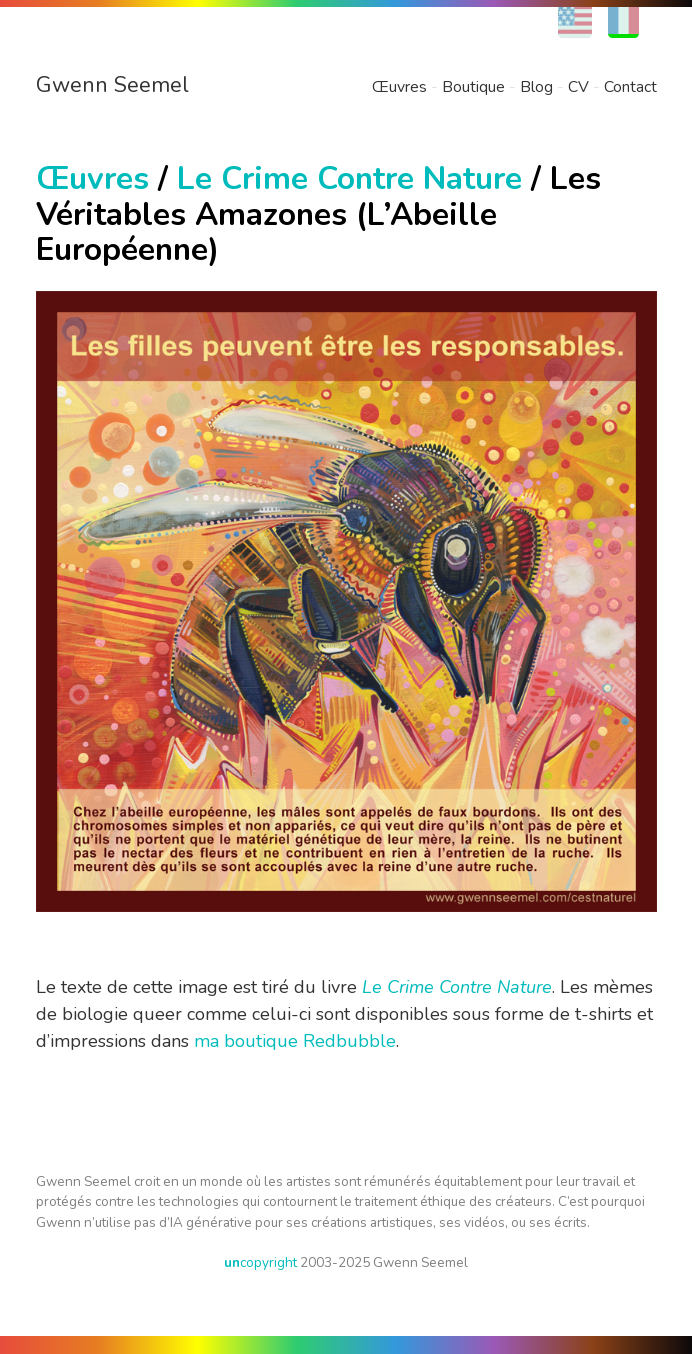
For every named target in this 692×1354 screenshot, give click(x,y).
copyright (260, 1262)
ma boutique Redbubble (295, 1041)
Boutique (473, 87)
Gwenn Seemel (112, 85)
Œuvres (399, 87)
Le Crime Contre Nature (349, 178)
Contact (630, 87)
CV (578, 87)
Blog (536, 87)
